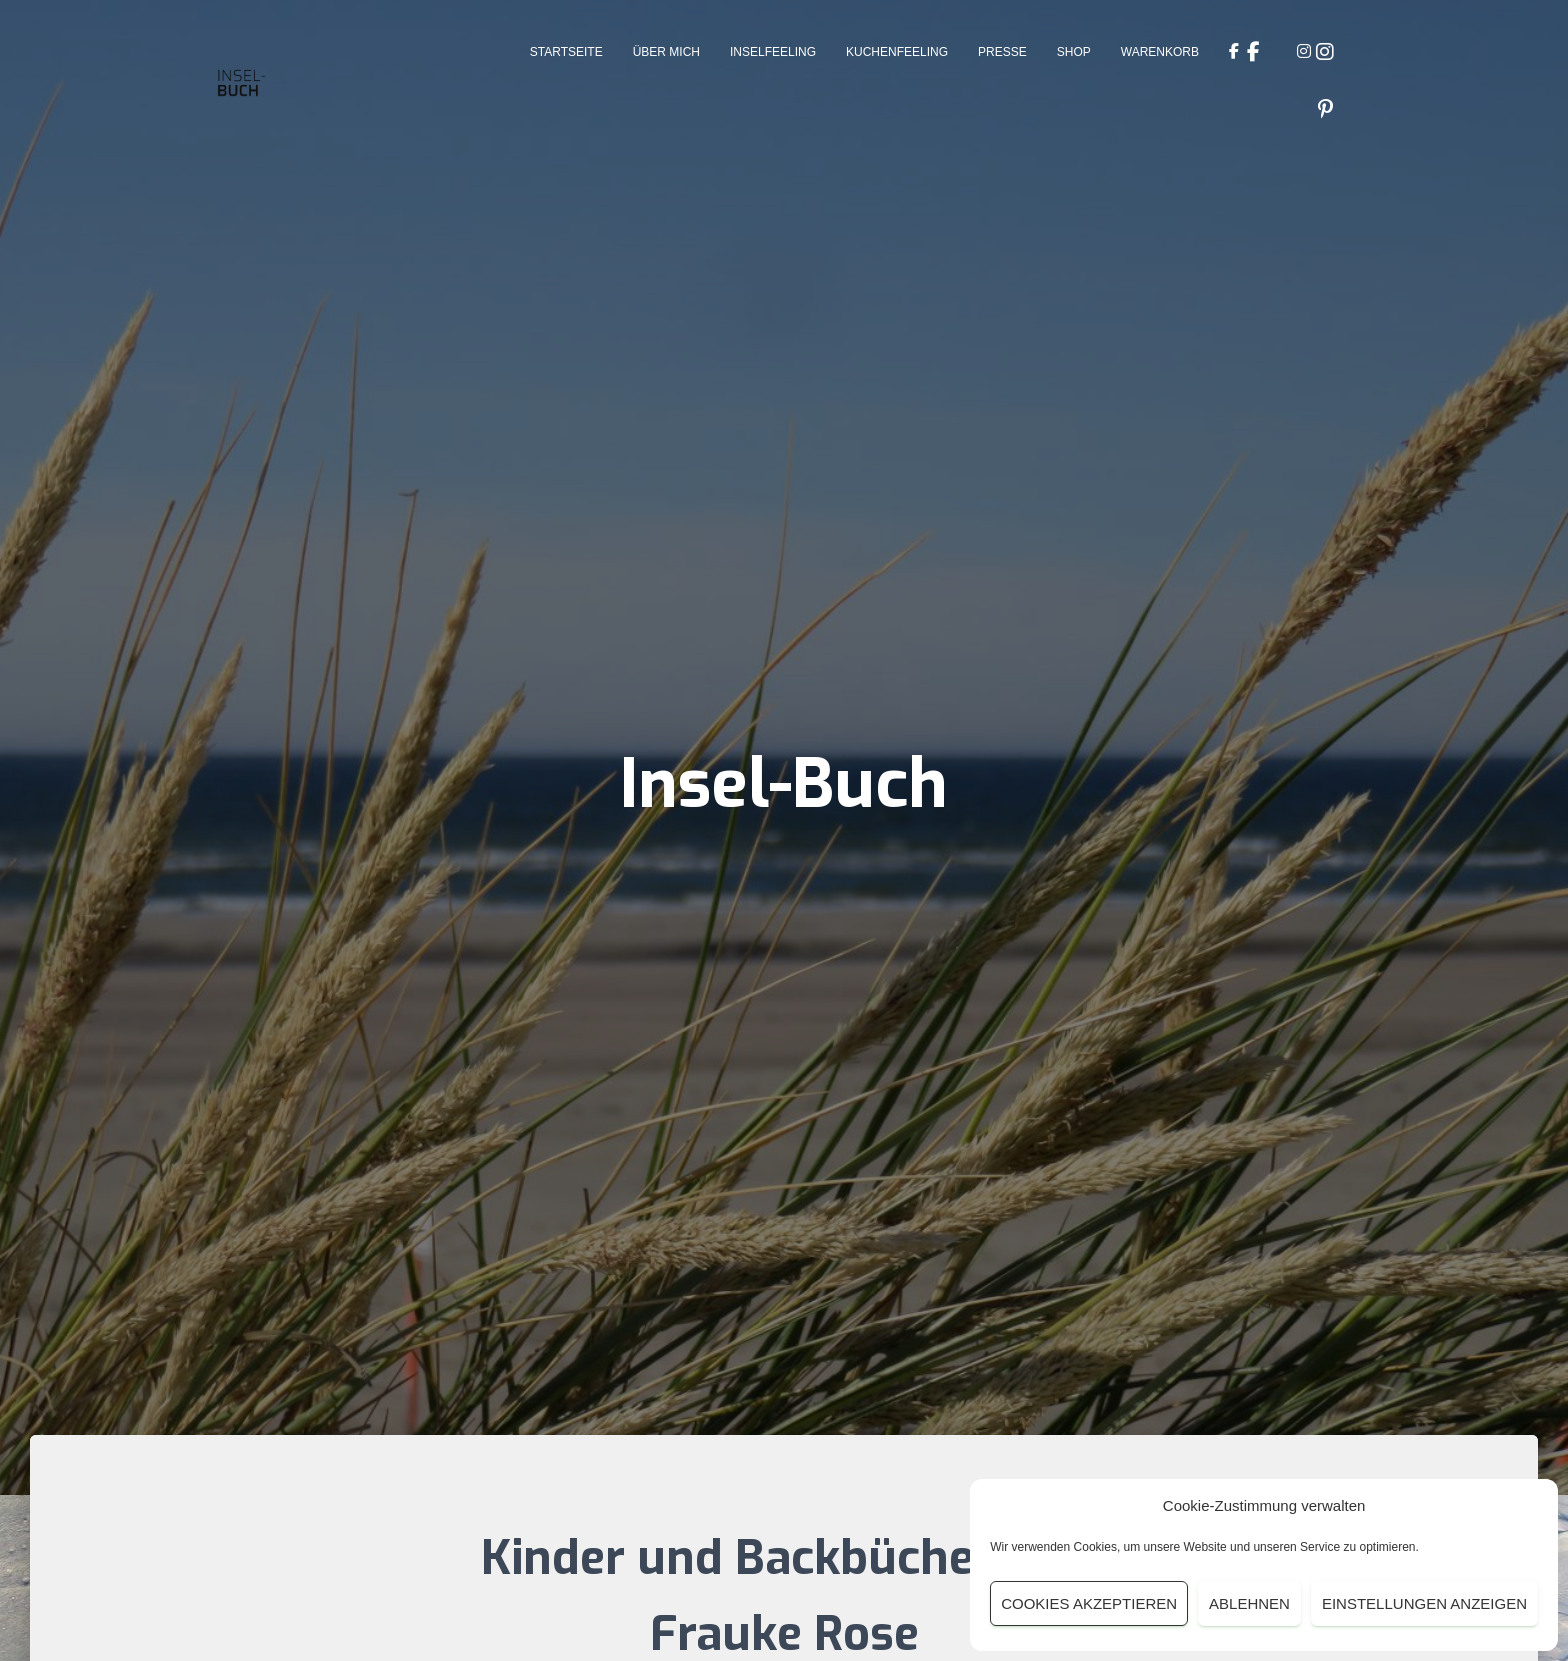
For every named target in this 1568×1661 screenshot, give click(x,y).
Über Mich (666, 52)
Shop (1074, 52)
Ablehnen (1249, 1603)
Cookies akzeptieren (1089, 1603)
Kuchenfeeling (897, 52)
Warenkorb (1160, 52)
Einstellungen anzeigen (1424, 1603)
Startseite (566, 52)
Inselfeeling (773, 52)
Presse (1002, 52)
